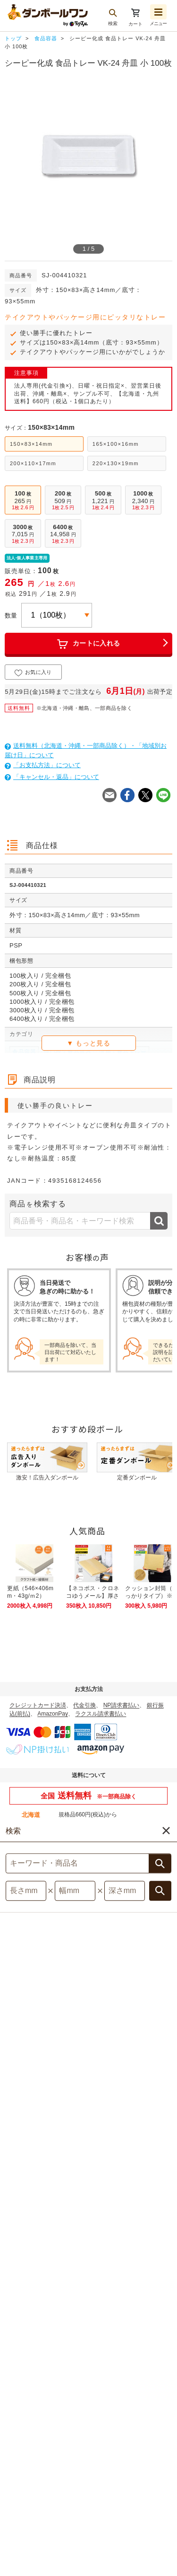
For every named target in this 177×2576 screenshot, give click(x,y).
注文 (165, 2512)
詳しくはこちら (29, 1836)
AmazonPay (52, 1713)
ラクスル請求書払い (100, 1713)
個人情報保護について (41, 2503)
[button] (147, 2562)
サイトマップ (40, 2492)
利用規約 (83, 2492)
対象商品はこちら (89, 2106)
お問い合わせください (87, 1827)
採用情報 (107, 2513)
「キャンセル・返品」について (52, 776)
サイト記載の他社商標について (124, 2503)
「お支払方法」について (43, 765)
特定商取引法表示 (132, 2492)
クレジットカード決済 (37, 1705)
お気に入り (33, 673)
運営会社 (70, 2513)
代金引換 (84, 1705)
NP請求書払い (121, 1705)
